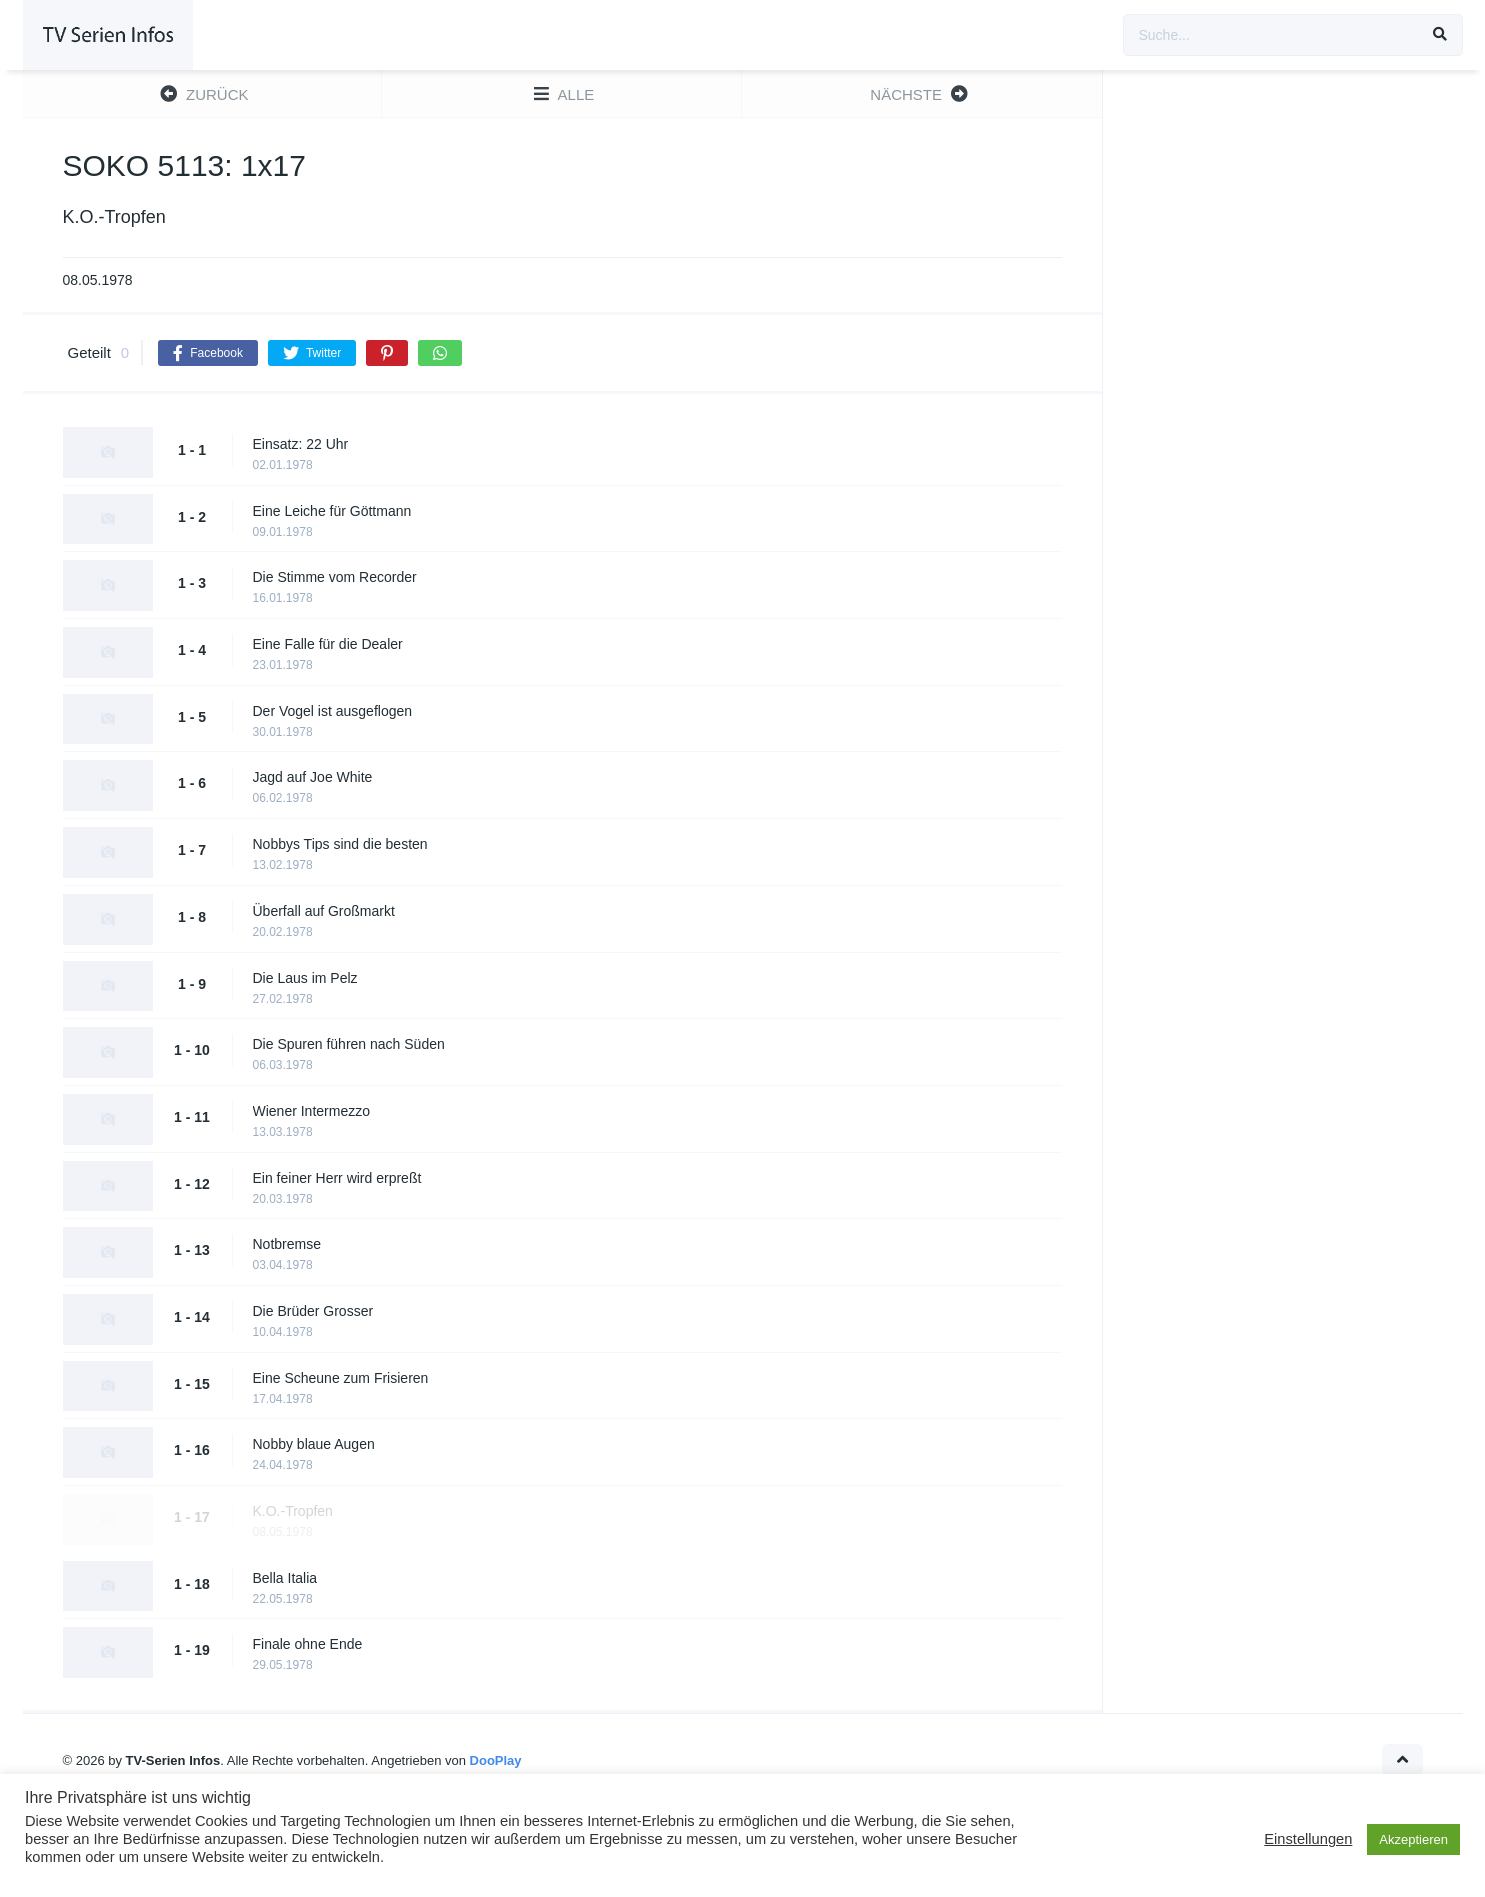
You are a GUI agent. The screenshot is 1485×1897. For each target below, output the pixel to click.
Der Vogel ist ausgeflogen (333, 711)
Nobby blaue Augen (314, 1444)
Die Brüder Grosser (313, 1311)
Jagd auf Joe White (313, 777)
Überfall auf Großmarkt (324, 911)
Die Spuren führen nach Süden (349, 1044)
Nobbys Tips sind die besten (340, 844)
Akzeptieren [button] (1413, 1839)
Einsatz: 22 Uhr (301, 444)
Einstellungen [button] (1308, 1839)
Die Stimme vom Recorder (335, 577)
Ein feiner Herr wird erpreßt (337, 1178)
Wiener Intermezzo (311, 1111)
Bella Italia (285, 1578)
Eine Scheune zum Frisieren (341, 1378)
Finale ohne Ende (308, 1644)
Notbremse (287, 1244)
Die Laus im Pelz (305, 978)
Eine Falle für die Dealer (328, 644)
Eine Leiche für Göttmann (332, 511)
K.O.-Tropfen (293, 1511)
